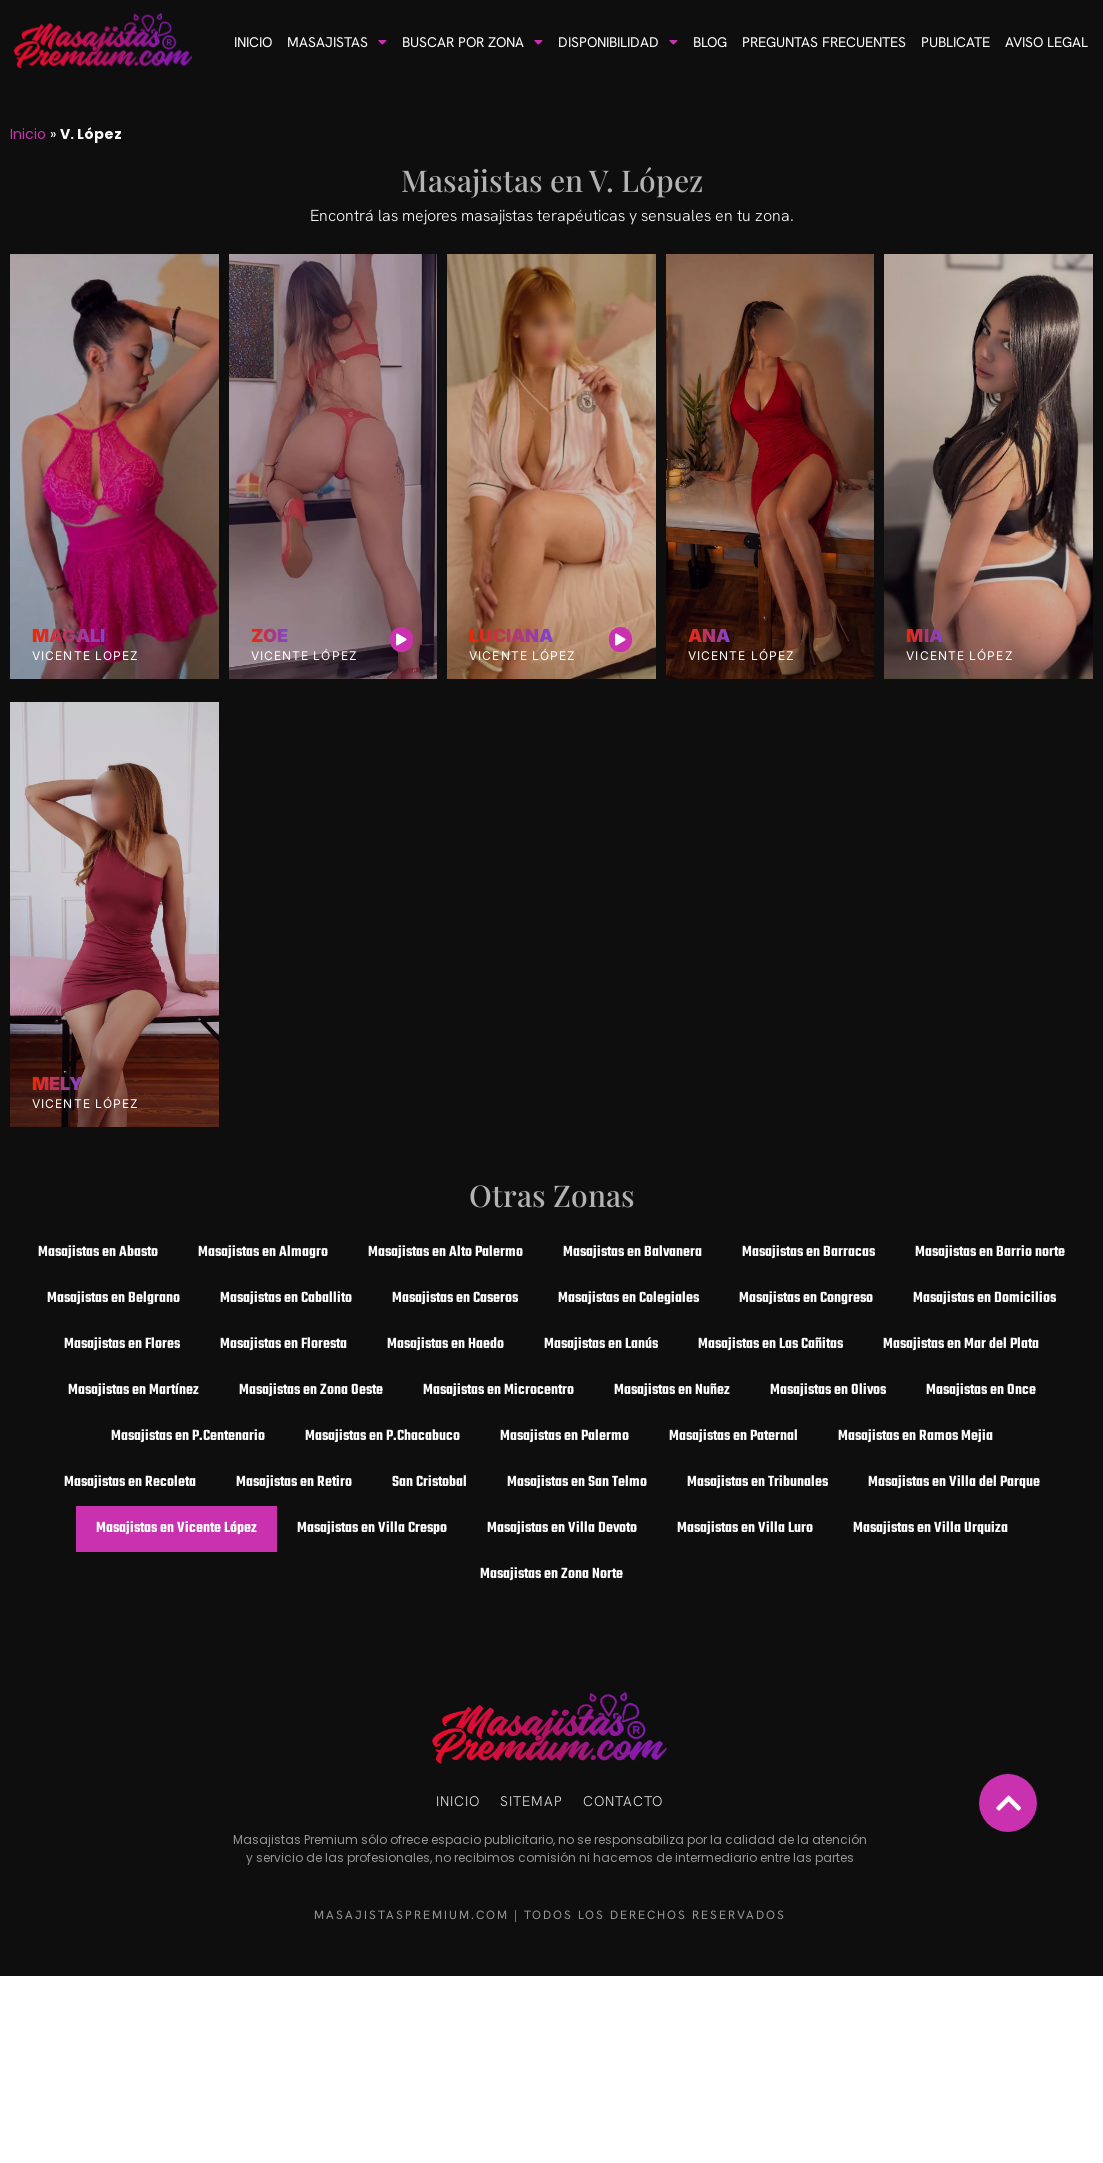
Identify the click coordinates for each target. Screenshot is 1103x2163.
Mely (57, 1084)
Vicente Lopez (85, 655)
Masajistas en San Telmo (577, 1482)
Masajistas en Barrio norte (990, 1252)
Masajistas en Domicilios (984, 1298)
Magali (68, 636)
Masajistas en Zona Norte (551, 1574)
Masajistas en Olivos (828, 1390)
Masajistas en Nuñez (672, 1390)
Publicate (955, 42)
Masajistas (337, 42)
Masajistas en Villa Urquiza (930, 1528)
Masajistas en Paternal (733, 1436)
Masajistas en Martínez (133, 1390)
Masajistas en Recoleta (130, 1482)
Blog (710, 42)
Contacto (623, 1801)
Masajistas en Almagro (263, 1252)
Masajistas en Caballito (286, 1298)
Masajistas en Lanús (601, 1344)
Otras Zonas (552, 1195)
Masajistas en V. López (552, 180)
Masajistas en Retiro (294, 1482)
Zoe (270, 636)
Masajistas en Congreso (806, 1298)
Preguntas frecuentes (824, 42)
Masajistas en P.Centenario (188, 1436)
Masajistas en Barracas (808, 1252)
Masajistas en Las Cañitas (770, 1344)
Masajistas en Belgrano (113, 1298)
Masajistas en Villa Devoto (562, 1528)
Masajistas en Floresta (283, 1344)
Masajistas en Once (981, 1390)
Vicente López (304, 655)
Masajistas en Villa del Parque (954, 1482)
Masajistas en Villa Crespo (372, 1528)
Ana (709, 636)
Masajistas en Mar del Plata (961, 1344)
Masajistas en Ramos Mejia (915, 1436)
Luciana (511, 636)
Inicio (253, 42)
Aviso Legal (1046, 42)
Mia (924, 636)
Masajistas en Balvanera (632, 1252)
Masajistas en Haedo (445, 1344)
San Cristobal (429, 1482)
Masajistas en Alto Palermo (445, 1252)
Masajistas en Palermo (564, 1436)
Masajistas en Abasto (98, 1252)
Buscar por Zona (472, 42)
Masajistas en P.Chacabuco (382, 1436)
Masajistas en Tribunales (757, 1482)
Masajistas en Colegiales (628, 1298)
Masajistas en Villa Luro (745, 1528)
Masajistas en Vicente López (176, 1528)
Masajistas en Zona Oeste (311, 1390)
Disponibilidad (618, 42)
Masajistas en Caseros (455, 1298)
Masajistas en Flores (122, 1344)
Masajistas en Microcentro (498, 1390)
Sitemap (531, 1801)
